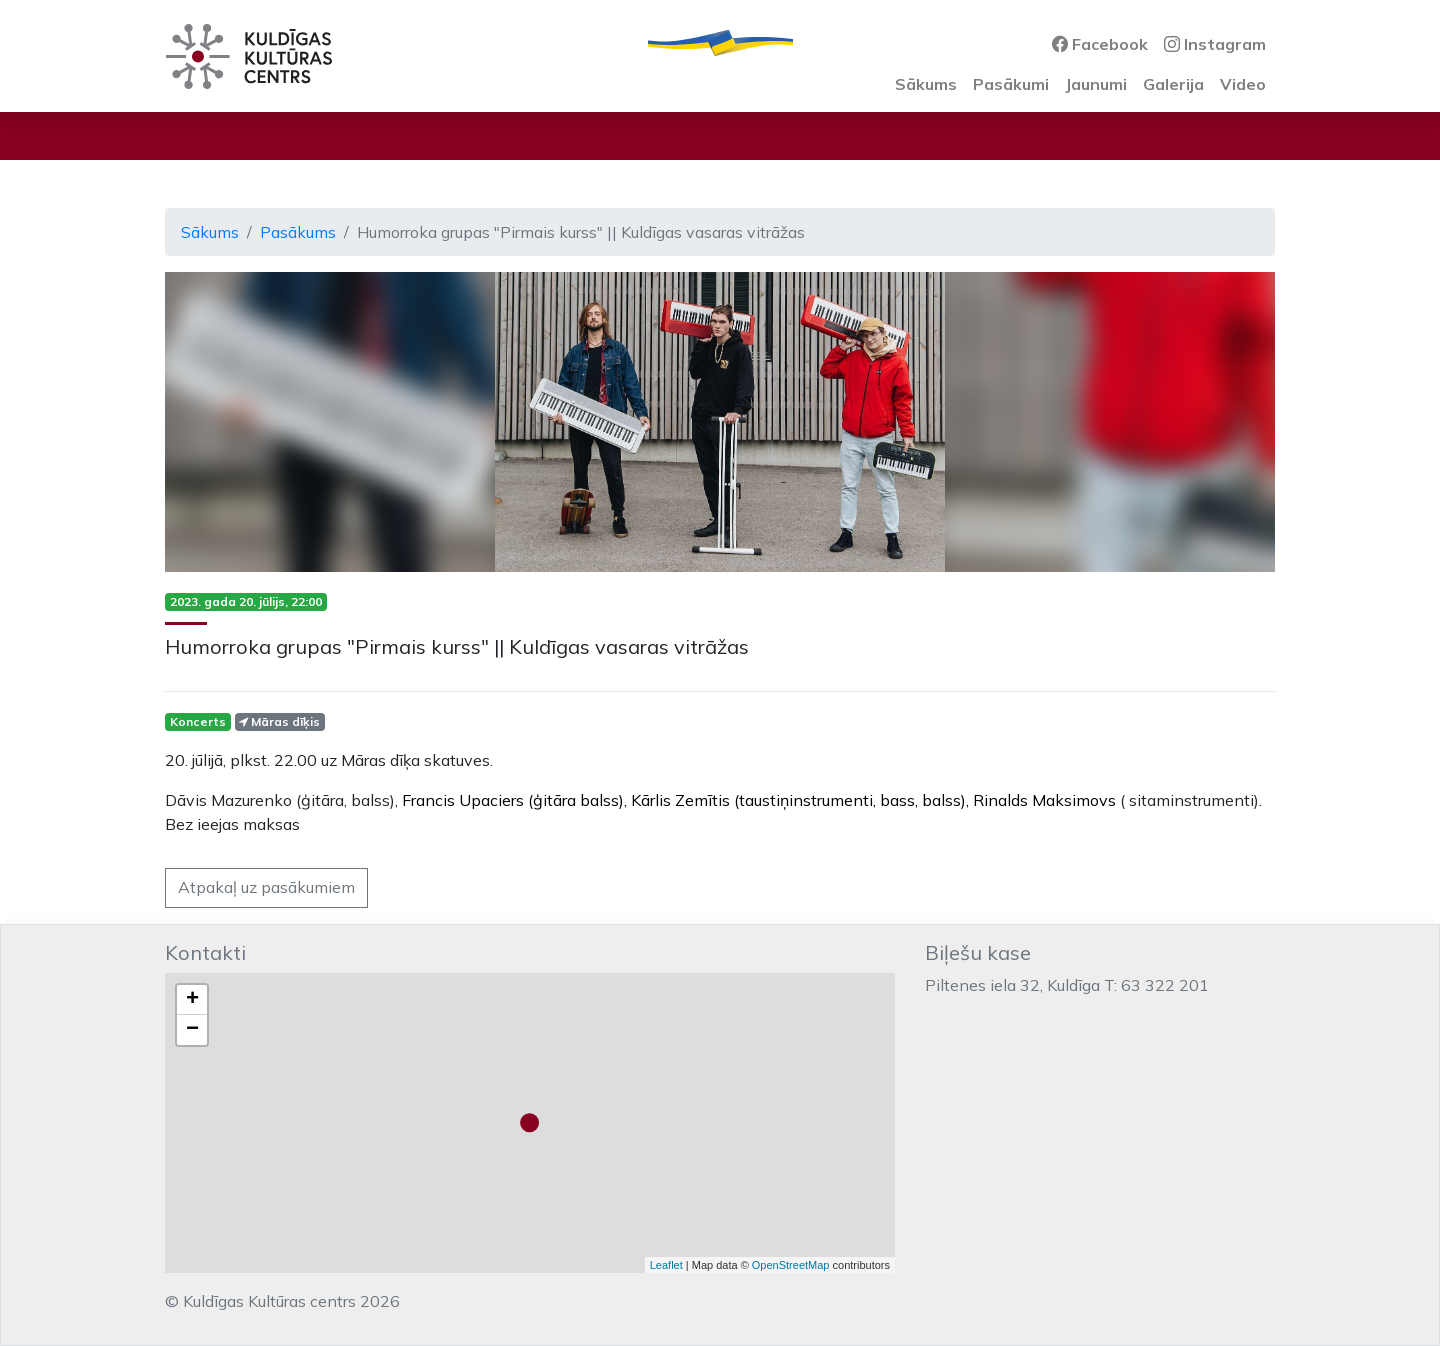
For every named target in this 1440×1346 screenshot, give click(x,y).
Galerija (1173, 84)
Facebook (1100, 44)
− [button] (192, 1030)
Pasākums (298, 232)
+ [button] (192, 1000)
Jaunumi (1096, 84)
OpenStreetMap (791, 1265)
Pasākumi (1011, 84)
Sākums (926, 84)
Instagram (1215, 44)
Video (1243, 84)
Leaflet (666, 1265)
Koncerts (198, 721)
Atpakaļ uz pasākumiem (266, 887)
